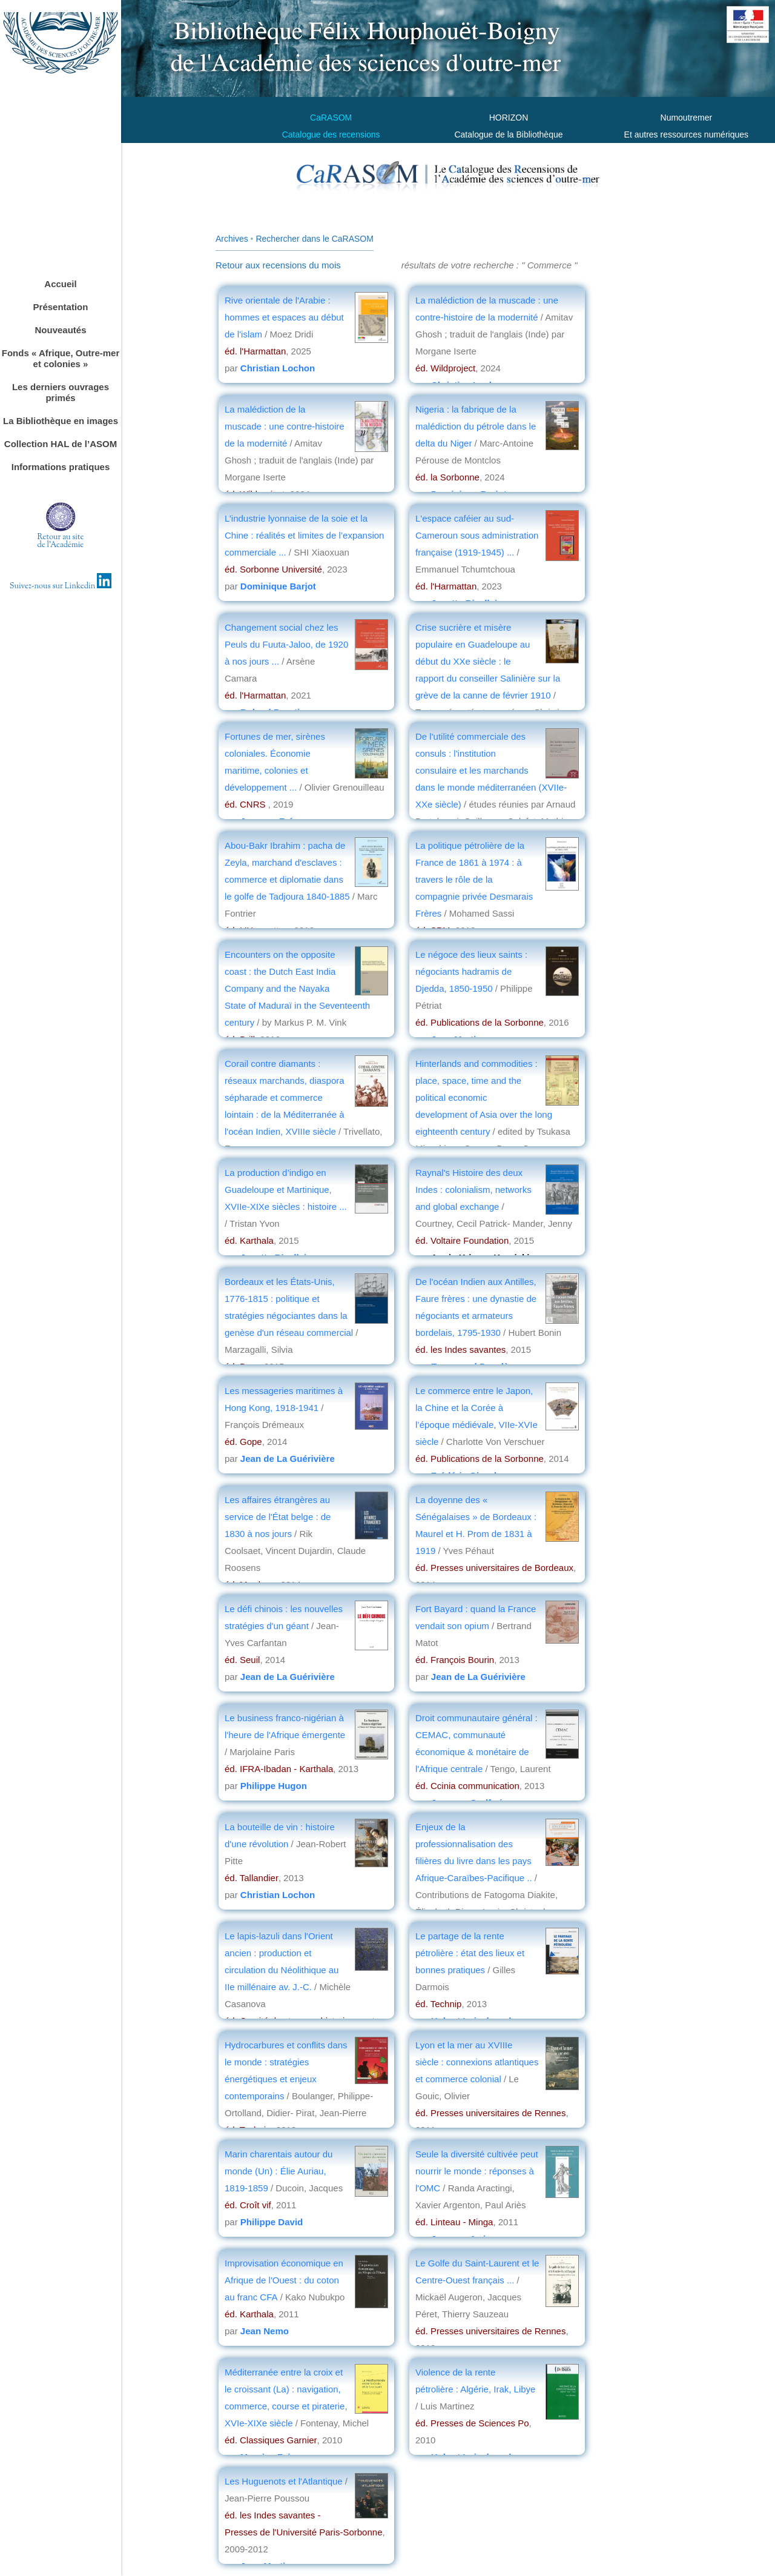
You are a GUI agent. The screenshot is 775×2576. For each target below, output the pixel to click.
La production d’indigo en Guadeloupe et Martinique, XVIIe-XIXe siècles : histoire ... (286, 1189)
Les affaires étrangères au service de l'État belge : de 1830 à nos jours (278, 1517)
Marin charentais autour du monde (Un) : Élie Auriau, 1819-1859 (278, 2171)
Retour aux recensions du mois (278, 265)
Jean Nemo (264, 2331)
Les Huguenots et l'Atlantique (285, 2481)
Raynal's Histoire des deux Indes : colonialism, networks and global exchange (473, 1189)
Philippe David (271, 2222)
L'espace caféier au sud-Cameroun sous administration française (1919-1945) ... (476, 535)
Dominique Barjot (278, 586)
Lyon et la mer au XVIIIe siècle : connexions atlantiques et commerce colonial (476, 2062)
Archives (232, 239)
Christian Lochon (277, 368)
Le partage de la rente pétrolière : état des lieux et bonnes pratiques (469, 1953)
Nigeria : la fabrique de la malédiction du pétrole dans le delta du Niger (475, 426)
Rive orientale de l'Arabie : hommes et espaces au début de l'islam (284, 317)
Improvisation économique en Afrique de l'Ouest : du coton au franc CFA (284, 2280)
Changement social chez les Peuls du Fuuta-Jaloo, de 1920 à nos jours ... (286, 644)
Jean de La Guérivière (287, 1458)
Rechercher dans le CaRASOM (315, 239)
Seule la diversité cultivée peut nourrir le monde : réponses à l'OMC (476, 2171)
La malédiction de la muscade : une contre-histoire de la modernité (285, 426)
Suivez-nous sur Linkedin (61, 586)
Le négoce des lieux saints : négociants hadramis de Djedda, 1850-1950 (471, 971)
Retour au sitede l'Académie (61, 541)
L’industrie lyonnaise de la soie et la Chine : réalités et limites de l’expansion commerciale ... (304, 535)
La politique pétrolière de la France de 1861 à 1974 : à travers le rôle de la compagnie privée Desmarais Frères (474, 879)
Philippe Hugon (273, 1786)
